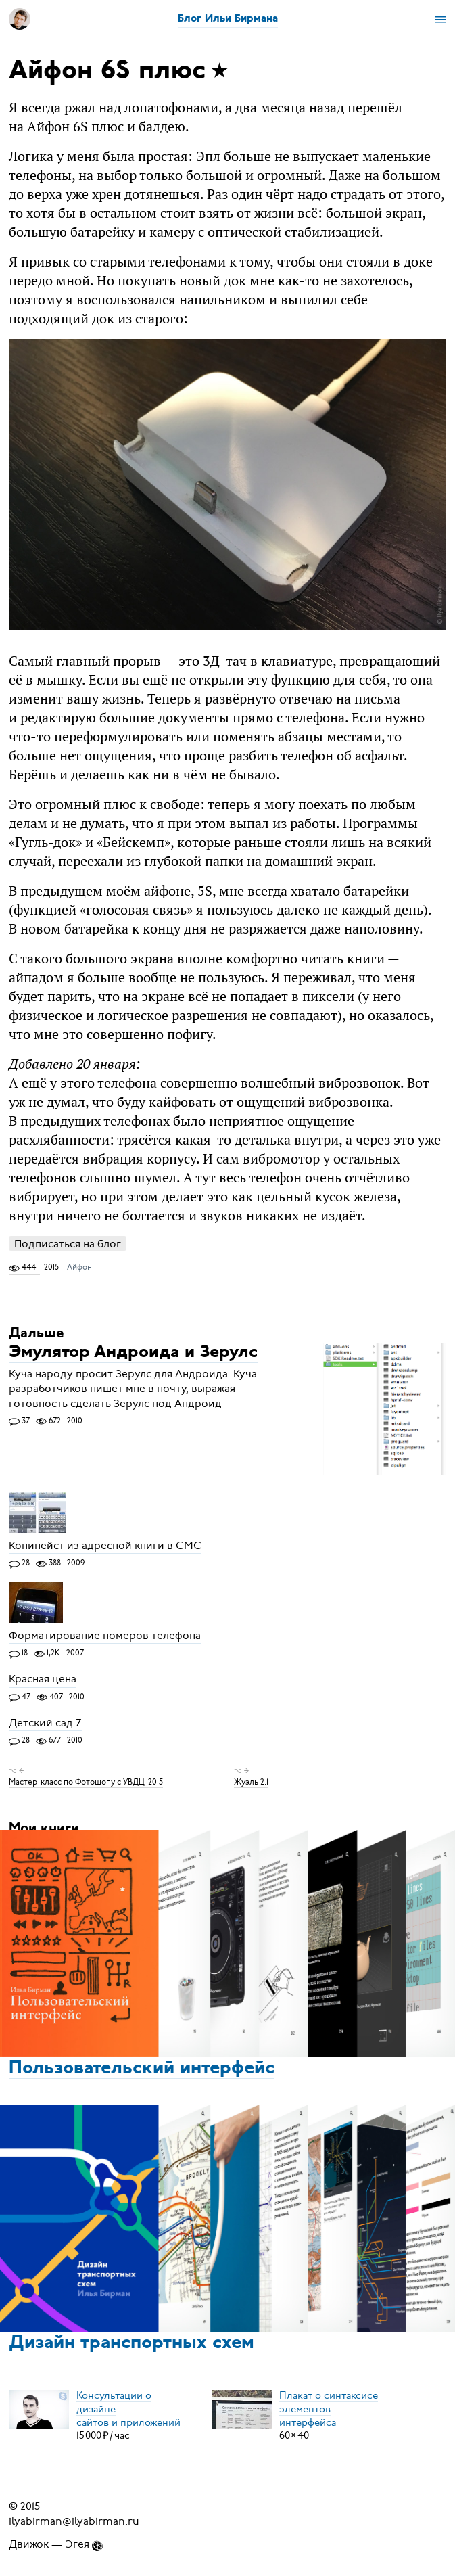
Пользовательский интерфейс (141, 2068)
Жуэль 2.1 (251, 1781)
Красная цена (42, 1679)
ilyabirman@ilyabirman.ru (74, 2521)
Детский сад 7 (45, 1723)
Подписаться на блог (67, 1244)
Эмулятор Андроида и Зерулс (133, 1353)
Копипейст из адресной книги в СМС (105, 1545)
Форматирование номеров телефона (105, 1635)
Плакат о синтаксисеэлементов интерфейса (328, 2408)
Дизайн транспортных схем (131, 2343)
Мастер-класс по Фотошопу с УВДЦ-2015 (86, 1781)
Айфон (79, 1267)
